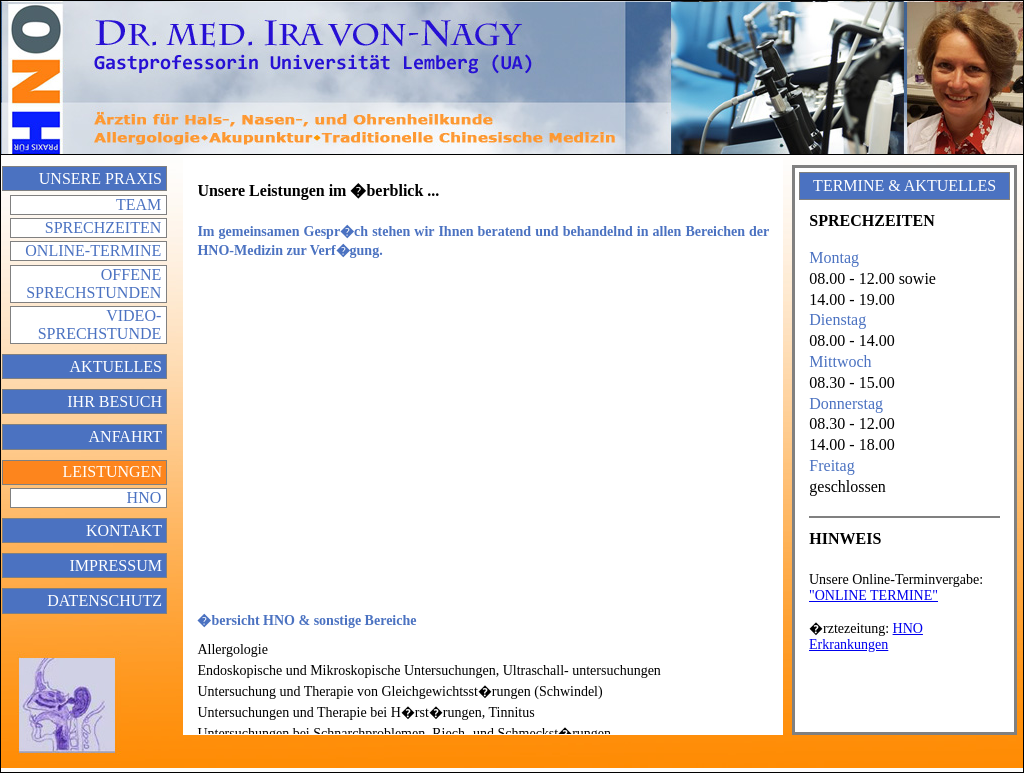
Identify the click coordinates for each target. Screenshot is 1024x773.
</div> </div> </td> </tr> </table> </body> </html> (904, 640)
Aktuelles (116, 366)
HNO (144, 497)
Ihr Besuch (114, 401)
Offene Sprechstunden (93, 283)
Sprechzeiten (103, 227)
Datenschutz (104, 600)
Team (138, 204)
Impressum (115, 565)
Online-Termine (93, 250)
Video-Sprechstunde (100, 324)
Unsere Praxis (100, 178)
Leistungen (112, 471)
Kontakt (124, 530)
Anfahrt (125, 436)
